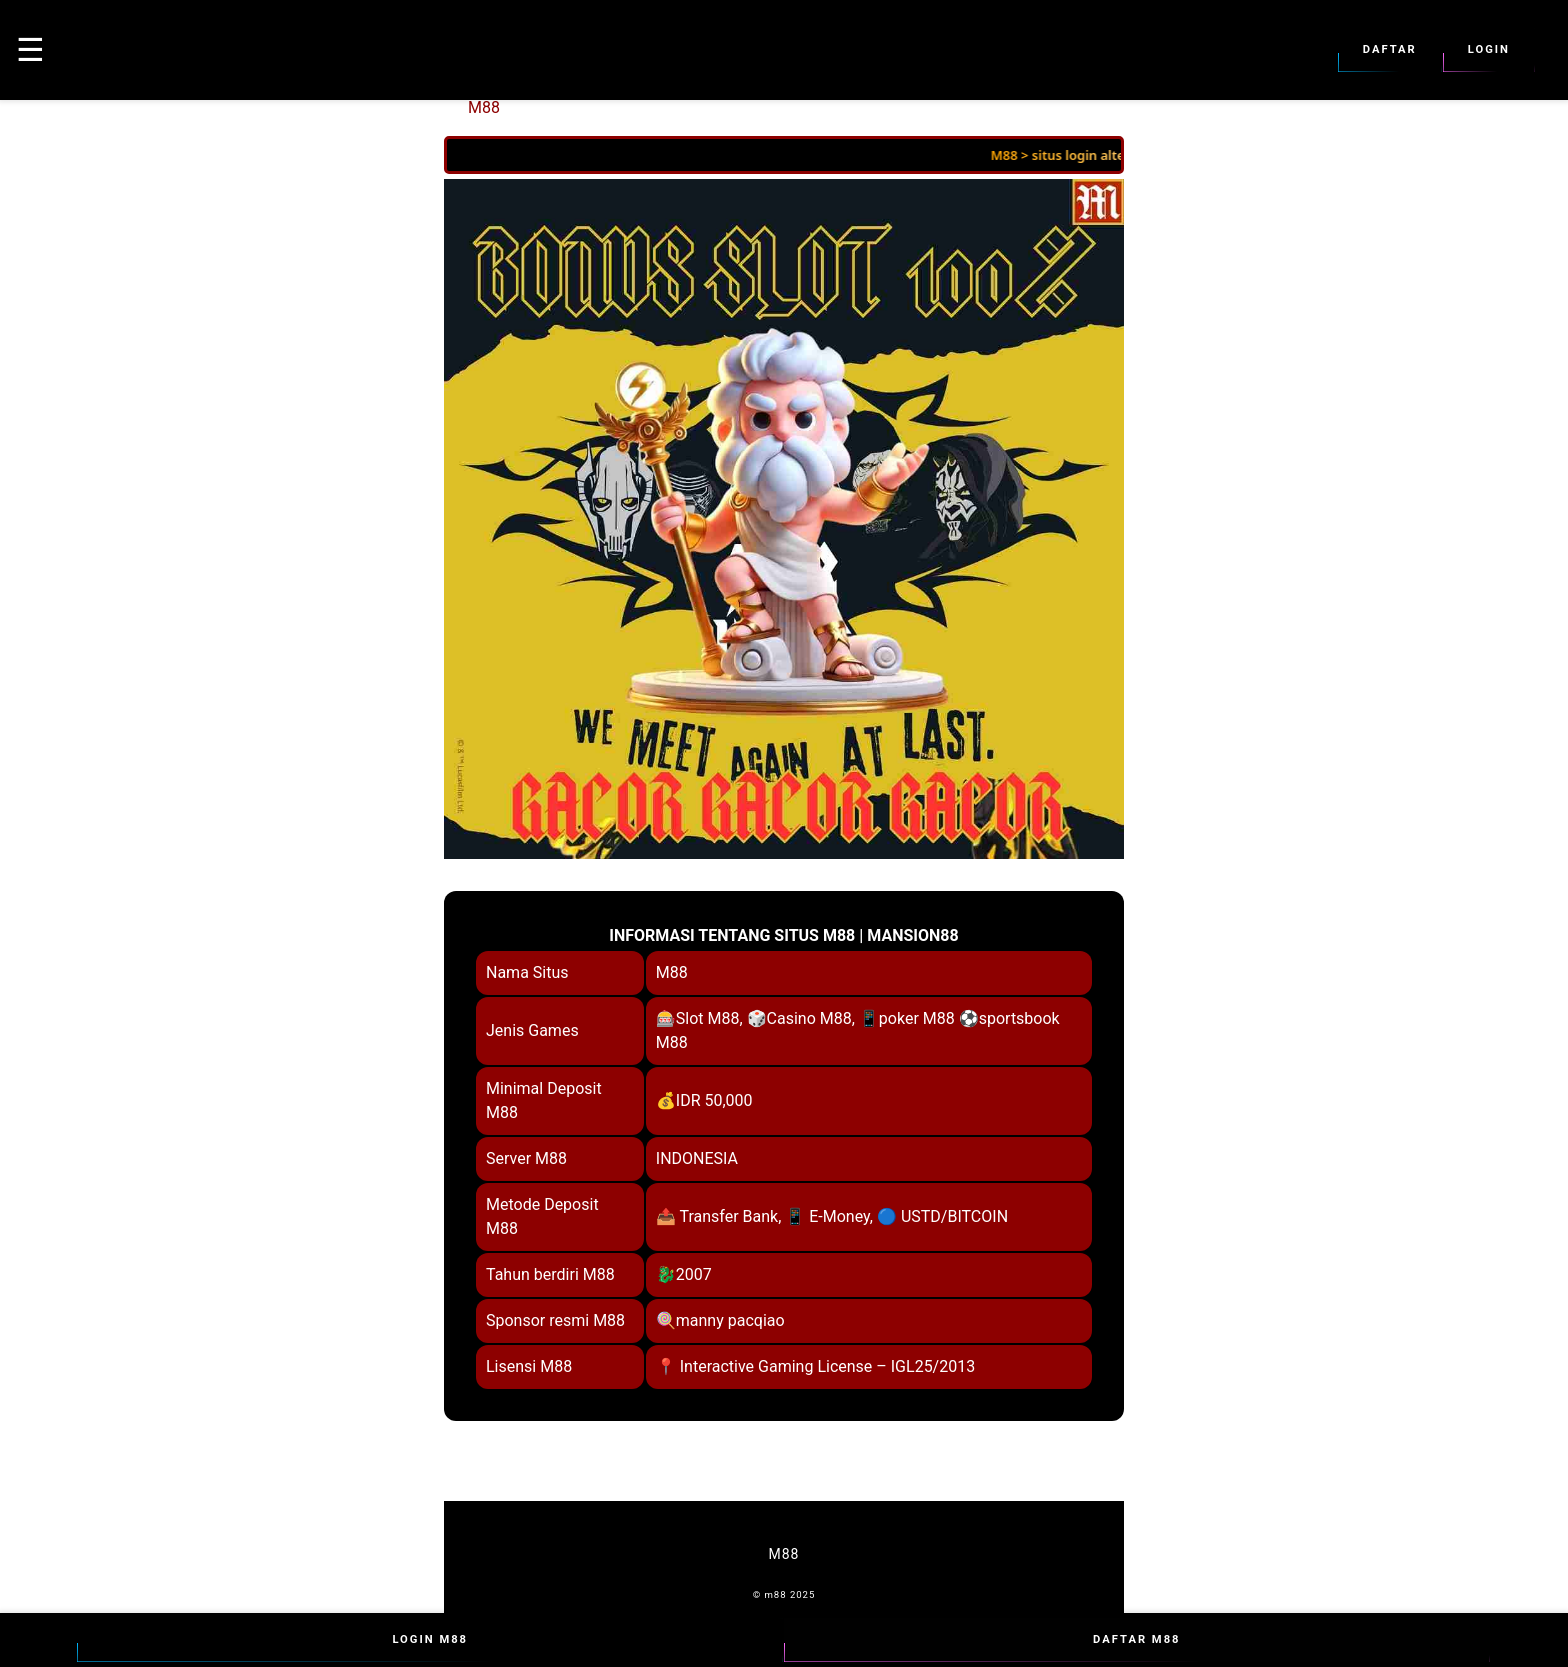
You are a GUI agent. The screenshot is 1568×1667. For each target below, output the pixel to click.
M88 (484, 107)
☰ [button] (30, 50)
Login (1489, 50)
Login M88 (430, 1640)
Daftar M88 (1137, 1640)
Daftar (1390, 50)
